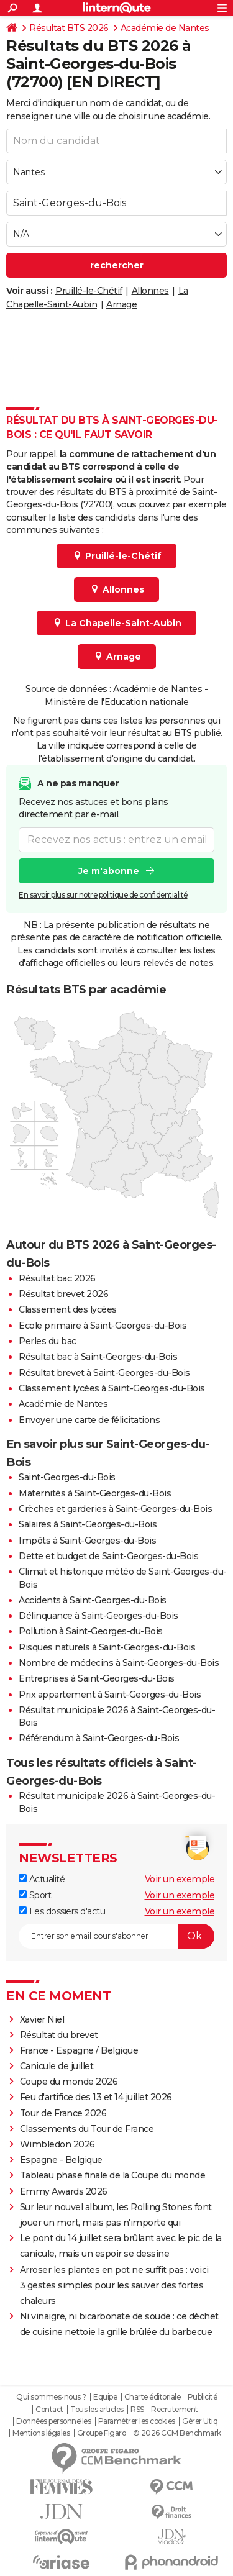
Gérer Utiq (199, 2421)
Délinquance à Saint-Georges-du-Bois (98, 1615)
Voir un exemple (180, 1879)
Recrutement (174, 2409)
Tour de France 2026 (63, 2113)
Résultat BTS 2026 (69, 28)
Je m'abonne (108, 870)
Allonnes (150, 290)
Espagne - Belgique (61, 2159)
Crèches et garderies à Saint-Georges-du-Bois (115, 1508)
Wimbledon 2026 (57, 2144)
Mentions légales (41, 2433)
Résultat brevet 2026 (63, 1293)
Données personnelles (53, 2421)
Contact (49, 2409)
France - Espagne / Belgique (79, 2050)
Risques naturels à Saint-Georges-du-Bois (107, 1647)
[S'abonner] (116, 1936)
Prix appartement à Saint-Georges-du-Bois (110, 1694)
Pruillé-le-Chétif (88, 290)
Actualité (42, 1879)
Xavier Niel (42, 2019)
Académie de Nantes (165, 28)
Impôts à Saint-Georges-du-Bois (87, 1540)
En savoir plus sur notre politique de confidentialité (103, 894)
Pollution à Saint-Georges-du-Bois (91, 1631)
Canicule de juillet (57, 2066)
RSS (137, 2409)
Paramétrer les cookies (136, 2421)
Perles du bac (47, 1341)
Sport (35, 1895)
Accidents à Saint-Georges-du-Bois (93, 1600)
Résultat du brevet (59, 2035)
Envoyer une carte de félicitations (89, 1420)
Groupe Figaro (101, 2433)
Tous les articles (97, 2409)
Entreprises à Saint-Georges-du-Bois (97, 1678)
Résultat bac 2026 (57, 1278)
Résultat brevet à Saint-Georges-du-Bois (104, 1372)
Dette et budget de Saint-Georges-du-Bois (108, 1556)
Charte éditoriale (152, 2397)
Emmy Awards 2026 (63, 2191)
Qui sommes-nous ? (51, 2397)
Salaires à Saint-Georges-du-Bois (88, 1524)
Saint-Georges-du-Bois (67, 1477)
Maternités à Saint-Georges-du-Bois (95, 1493)
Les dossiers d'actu (62, 1911)
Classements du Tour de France (87, 2128)
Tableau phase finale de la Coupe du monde (113, 2175)
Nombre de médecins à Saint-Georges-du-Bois (119, 1662)
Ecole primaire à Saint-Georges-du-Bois (102, 1325)
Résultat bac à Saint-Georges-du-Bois (98, 1356)
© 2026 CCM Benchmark (177, 2433)
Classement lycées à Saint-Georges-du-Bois (112, 1388)
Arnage (121, 304)
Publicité (202, 2397)
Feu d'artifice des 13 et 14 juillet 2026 (96, 2097)
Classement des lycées (68, 1309)
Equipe (105, 2397)
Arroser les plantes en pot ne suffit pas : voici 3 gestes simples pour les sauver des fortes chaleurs (114, 2285)
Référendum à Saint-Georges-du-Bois (99, 1738)
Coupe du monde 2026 (69, 2081)
